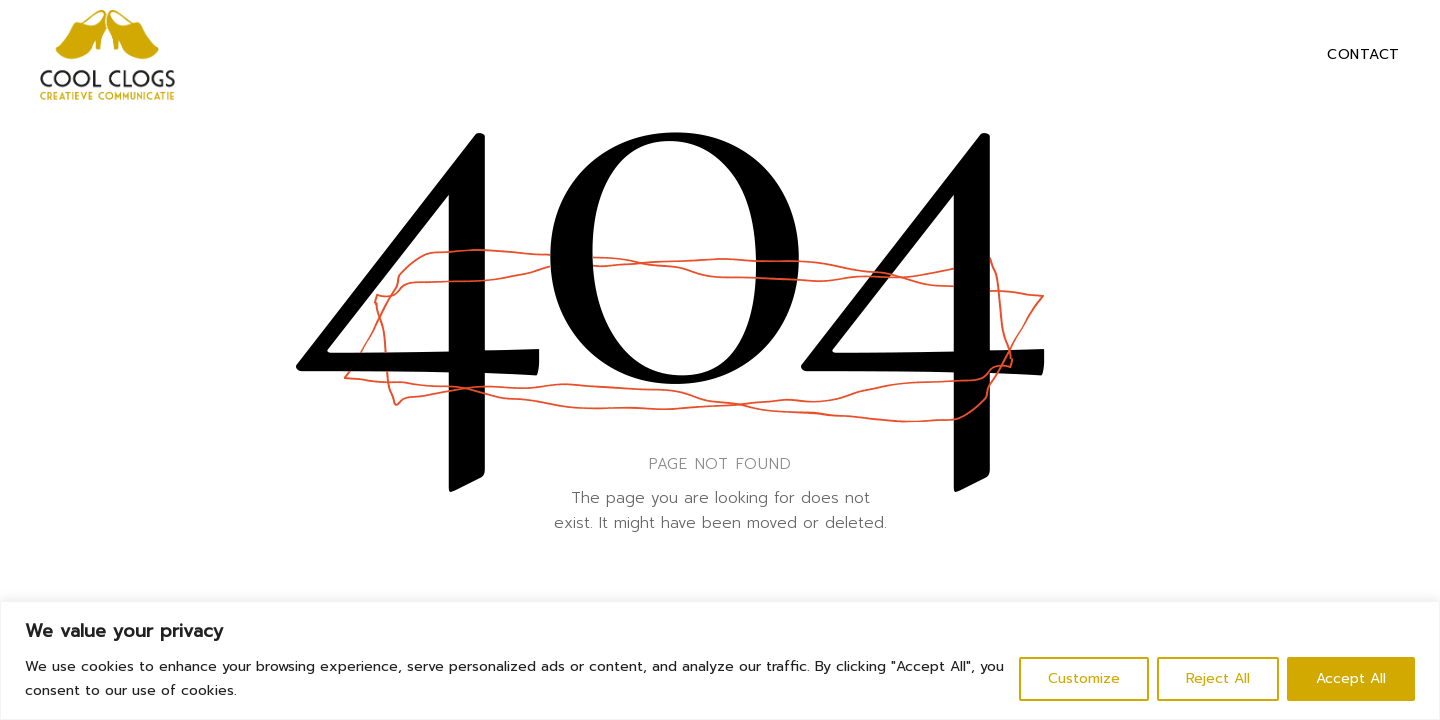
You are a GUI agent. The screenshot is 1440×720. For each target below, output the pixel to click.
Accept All (1351, 678)
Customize (1084, 678)
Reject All (1218, 678)
